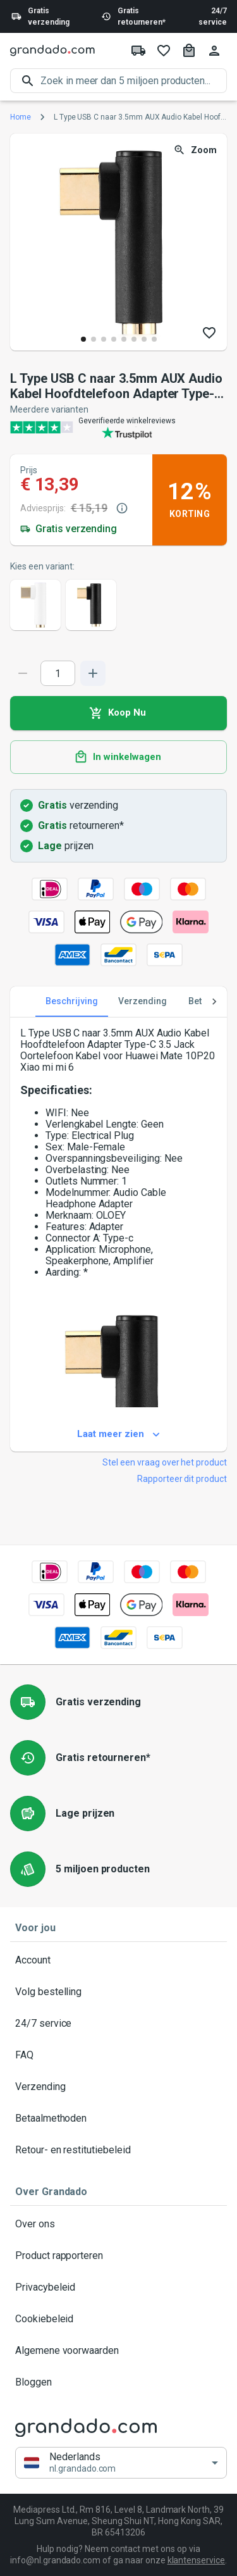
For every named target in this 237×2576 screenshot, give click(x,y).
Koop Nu (118, 713)
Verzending (118, 2087)
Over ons (118, 2224)
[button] (121, 2463)
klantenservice (196, 2560)
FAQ (118, 2055)
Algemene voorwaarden (118, 2351)
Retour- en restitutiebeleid (118, 2150)
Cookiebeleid (118, 2319)
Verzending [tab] (142, 1001)
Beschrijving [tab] (71, 1001)
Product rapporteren (118, 2256)
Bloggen (118, 2382)
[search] (133, 80)
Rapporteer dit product (182, 1479)
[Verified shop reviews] (118, 427)
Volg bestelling (118, 1992)
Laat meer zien (118, 1434)
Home (20, 117)
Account (118, 1960)
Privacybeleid (118, 2287)
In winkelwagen (118, 757)
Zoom (196, 150)
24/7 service (212, 16)
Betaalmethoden (118, 2118)
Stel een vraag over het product (164, 1462)
